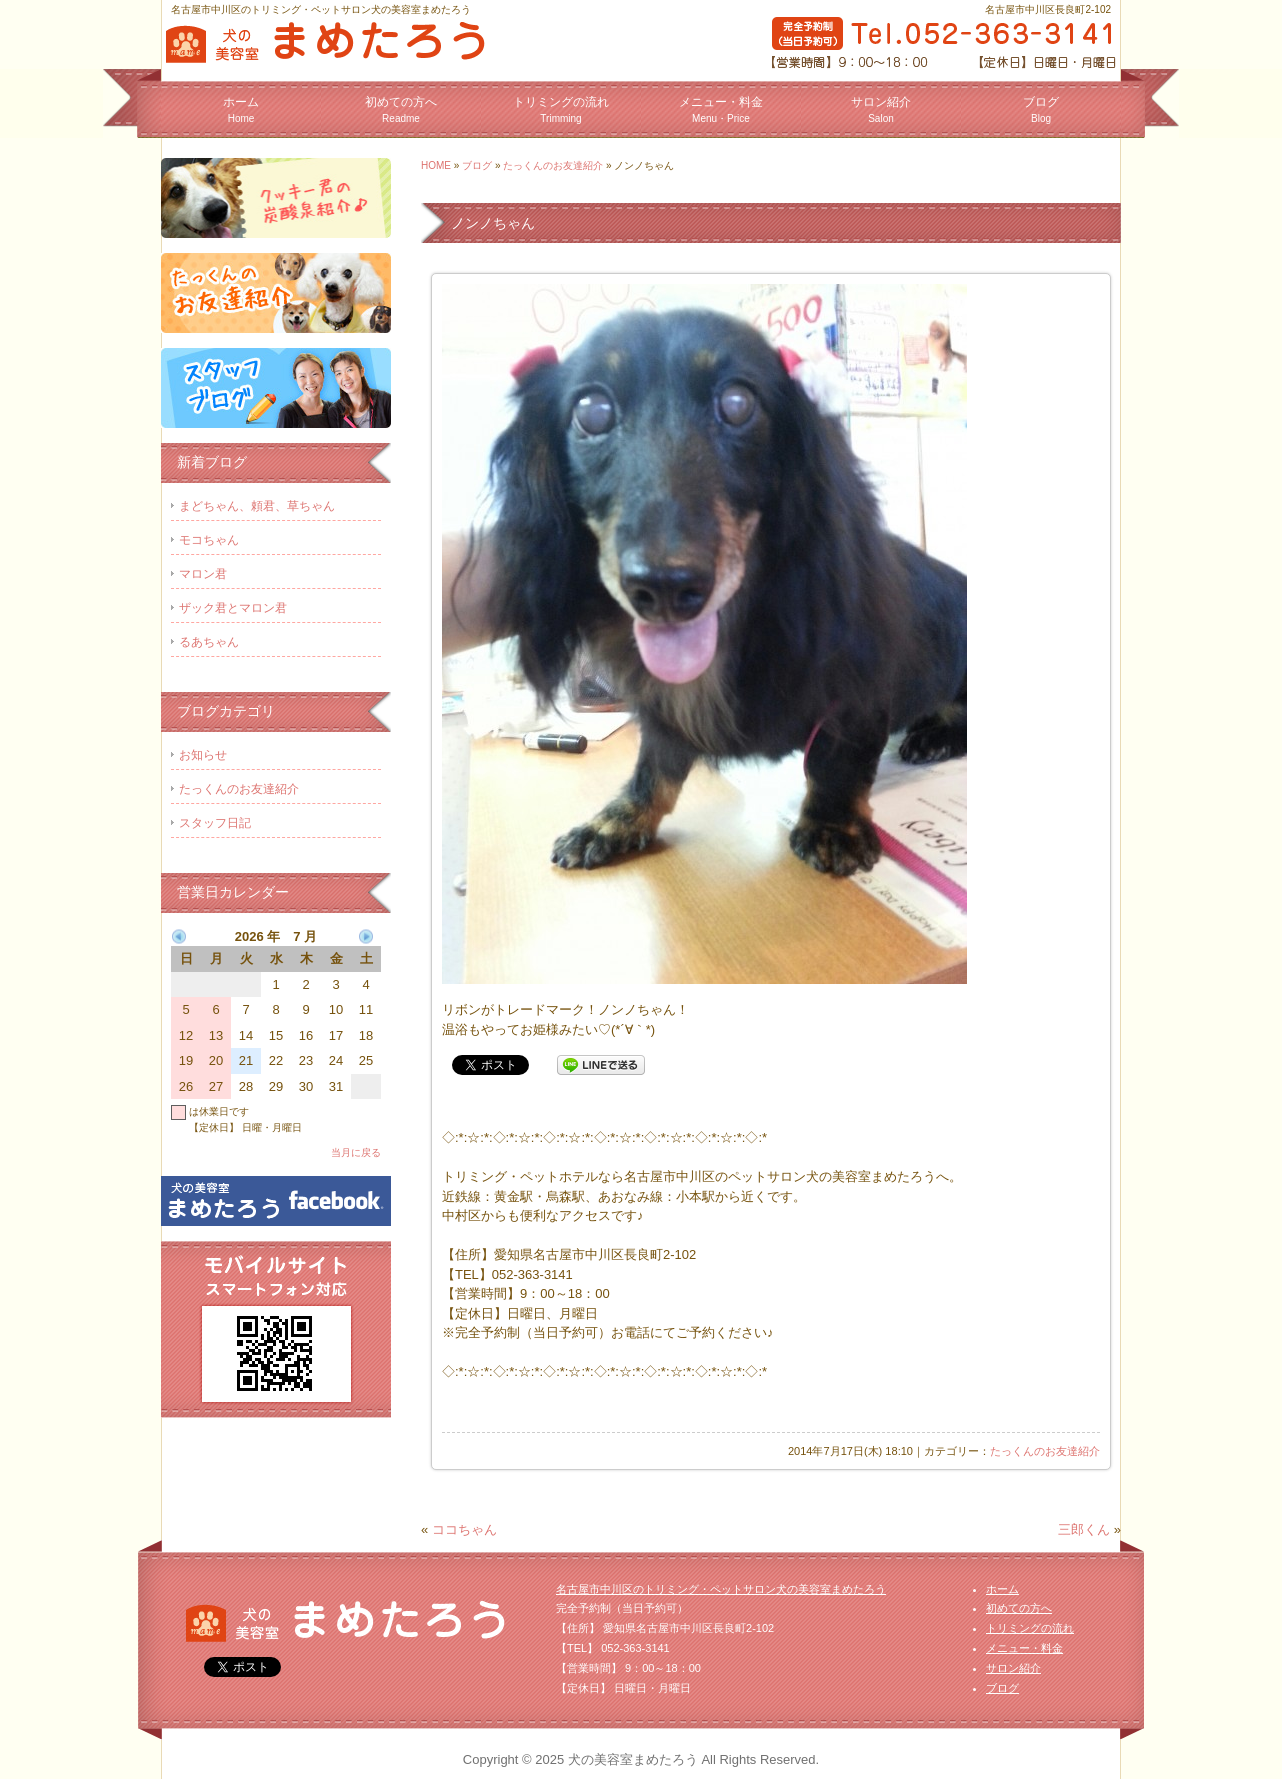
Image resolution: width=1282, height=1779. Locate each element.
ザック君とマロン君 (233, 608)
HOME (436, 165)
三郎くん (1084, 1529)
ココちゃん (464, 1529)
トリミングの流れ (561, 109)
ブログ (1041, 109)
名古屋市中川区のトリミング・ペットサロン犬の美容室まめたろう (721, 1589)
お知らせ (203, 755)
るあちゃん (209, 642)
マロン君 (203, 574)
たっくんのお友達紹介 (553, 165)
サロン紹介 (881, 109)
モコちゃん (209, 540)
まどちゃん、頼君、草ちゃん (257, 506)
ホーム (241, 109)
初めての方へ (401, 109)
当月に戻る (356, 1152)
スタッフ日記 (215, 823)
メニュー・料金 (721, 109)
